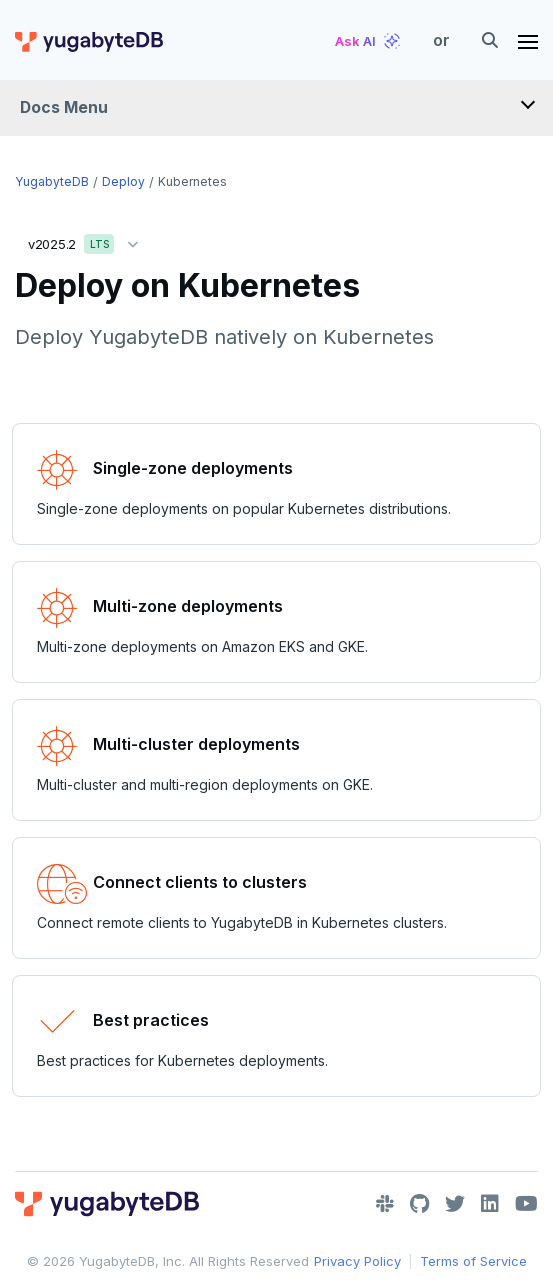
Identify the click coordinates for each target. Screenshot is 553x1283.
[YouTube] (526, 1204)
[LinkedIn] (490, 1204)
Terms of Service (473, 1261)
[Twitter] (455, 1204)
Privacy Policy (357, 1261)
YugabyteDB (52, 181)
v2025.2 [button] (88, 240)
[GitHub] (419, 1204)
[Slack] (385, 1204)
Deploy (123, 181)
